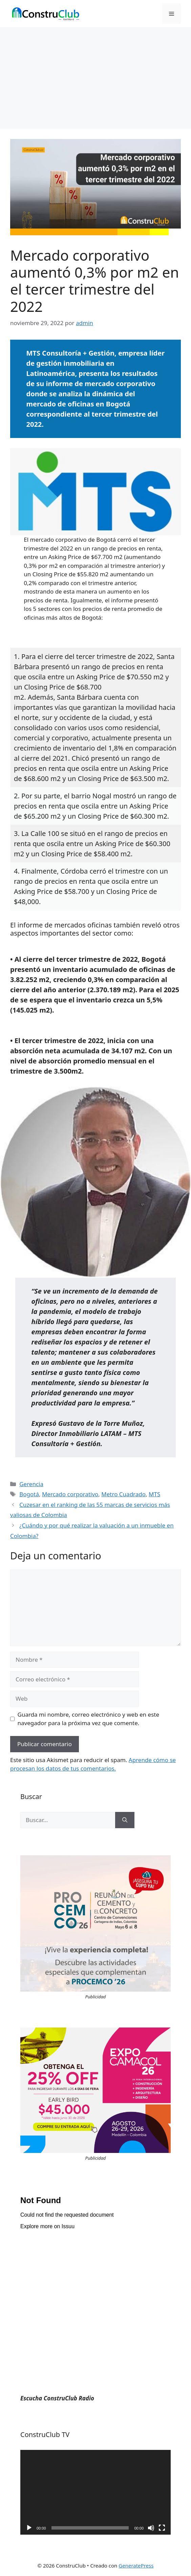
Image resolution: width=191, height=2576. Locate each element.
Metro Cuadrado (123, 1494)
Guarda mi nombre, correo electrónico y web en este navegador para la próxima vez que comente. (89, 1719)
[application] (95, 2492)
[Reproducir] (29, 2527)
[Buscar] (124, 1820)
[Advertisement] (95, 78)
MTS (154, 1494)
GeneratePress (136, 2565)
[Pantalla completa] (161, 2527)
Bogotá (29, 1494)
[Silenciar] (151, 2527)
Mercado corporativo (70, 1494)
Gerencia (31, 1484)
